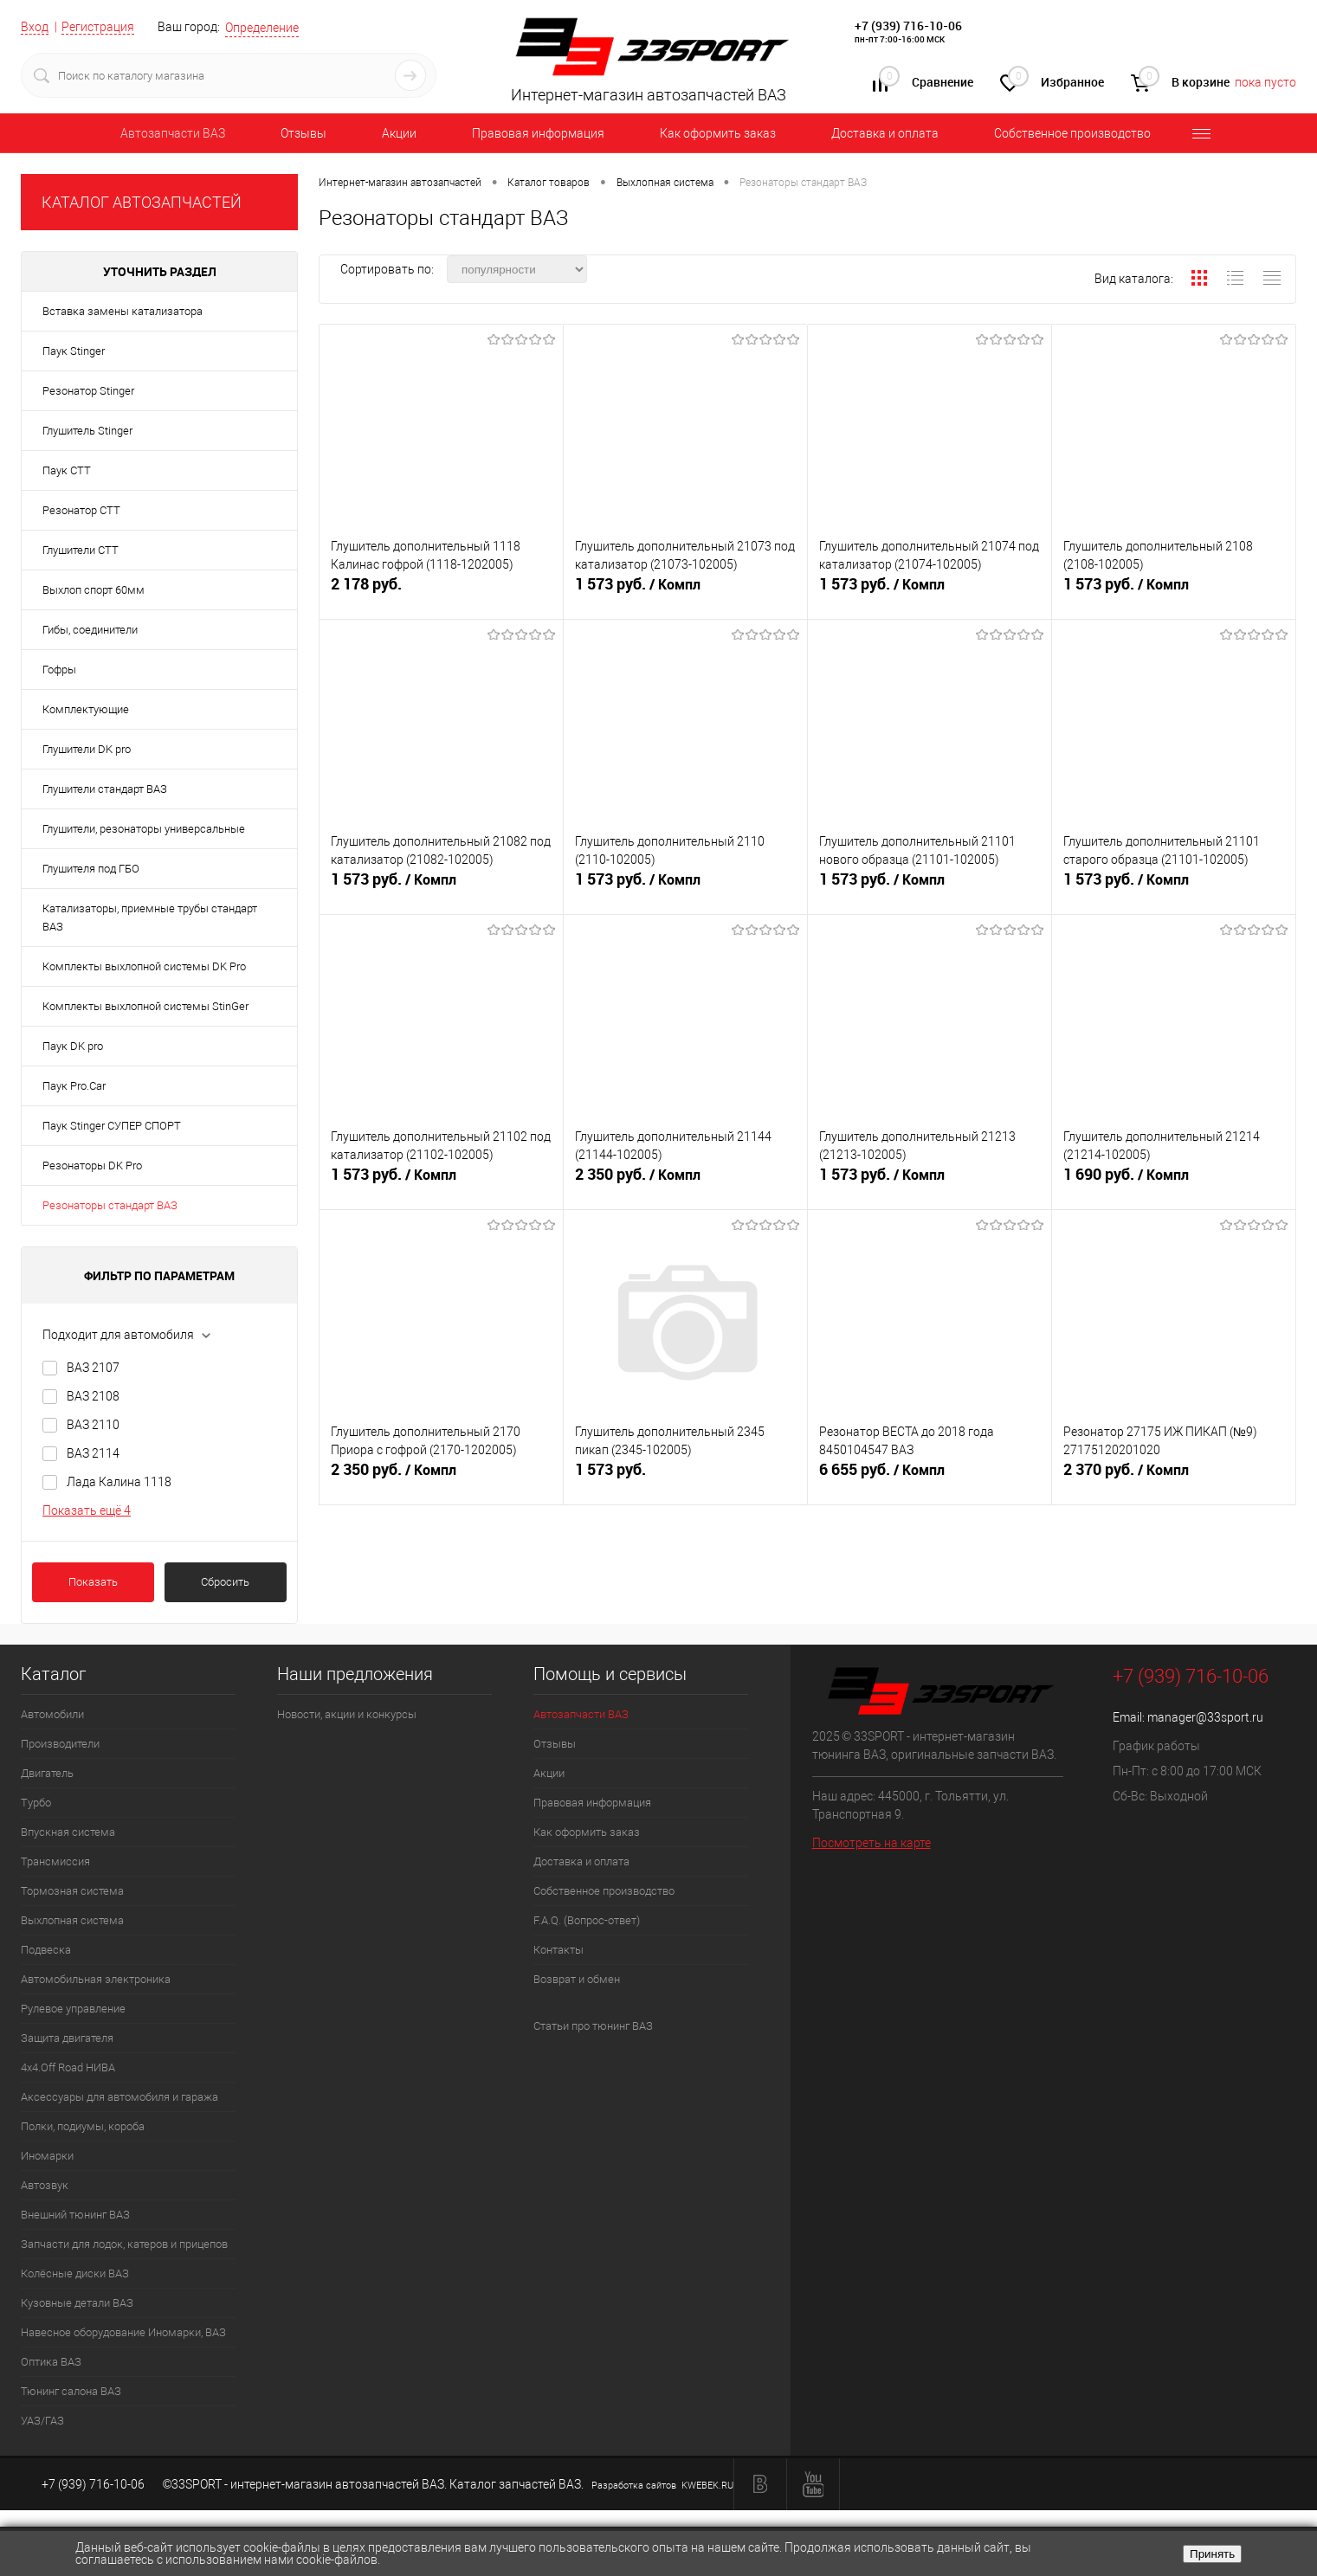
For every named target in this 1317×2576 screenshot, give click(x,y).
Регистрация (97, 27)
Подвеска (46, 1949)
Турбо (36, 1802)
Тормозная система (72, 1890)
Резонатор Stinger (88, 390)
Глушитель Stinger (87, 430)
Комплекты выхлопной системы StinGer (145, 1006)
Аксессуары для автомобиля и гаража (119, 2096)
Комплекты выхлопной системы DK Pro (144, 966)
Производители (60, 1743)
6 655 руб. (929, 1476)
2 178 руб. (441, 591)
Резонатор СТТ (81, 510)
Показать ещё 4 (86, 1510)
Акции (399, 133)
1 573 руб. (685, 591)
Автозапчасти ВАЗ (172, 133)
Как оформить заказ (718, 133)
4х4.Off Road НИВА (68, 2067)
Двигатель (47, 1773)
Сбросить (225, 1581)
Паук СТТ (66, 470)
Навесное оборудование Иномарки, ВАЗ (123, 2332)
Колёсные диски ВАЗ (75, 2273)
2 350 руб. (685, 1181)
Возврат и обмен (576, 1979)
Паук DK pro (72, 1046)
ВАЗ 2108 (93, 1396)
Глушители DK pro (86, 749)
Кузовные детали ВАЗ (77, 2302)
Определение (262, 28)
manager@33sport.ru (1205, 1717)
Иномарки (47, 2155)
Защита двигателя (67, 2038)
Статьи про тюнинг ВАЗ (593, 2025)
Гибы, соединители (90, 629)
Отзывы (303, 133)
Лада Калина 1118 (119, 1482)
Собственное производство (1072, 133)
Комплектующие (85, 709)
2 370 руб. (1173, 1476)
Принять (1212, 2553)
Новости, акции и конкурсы (346, 1714)
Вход (34, 27)
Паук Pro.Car (74, 1085)
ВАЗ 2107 (93, 1368)
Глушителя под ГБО (90, 868)
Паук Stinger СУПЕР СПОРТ (111, 1125)
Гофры (59, 669)
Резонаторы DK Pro (92, 1165)
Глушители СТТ (80, 550)
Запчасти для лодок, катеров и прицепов (124, 2244)
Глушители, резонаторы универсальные (143, 828)
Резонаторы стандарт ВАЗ (110, 1205)
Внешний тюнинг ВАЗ (75, 2214)
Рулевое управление (73, 2008)
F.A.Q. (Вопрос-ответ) (586, 1920)
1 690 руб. (1173, 1181)
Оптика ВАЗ (51, 2361)
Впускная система (68, 1832)
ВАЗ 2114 (93, 1453)
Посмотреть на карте (871, 1843)
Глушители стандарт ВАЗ (104, 788)
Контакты (558, 1949)
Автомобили (52, 1714)
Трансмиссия (55, 1861)
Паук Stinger (73, 351)
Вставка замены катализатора (122, 311)
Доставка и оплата (885, 133)
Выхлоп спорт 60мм (93, 589)
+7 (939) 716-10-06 (908, 25)
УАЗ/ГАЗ (42, 2420)
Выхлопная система (72, 1920)
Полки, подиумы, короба (83, 2126)
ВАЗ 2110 (93, 1425)
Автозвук (44, 2185)
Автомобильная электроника (96, 1979)
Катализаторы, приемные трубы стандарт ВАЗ (149, 917)
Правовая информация (538, 133)
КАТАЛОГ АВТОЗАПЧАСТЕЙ (142, 202)
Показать (93, 1581)
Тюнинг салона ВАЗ (71, 2391)
